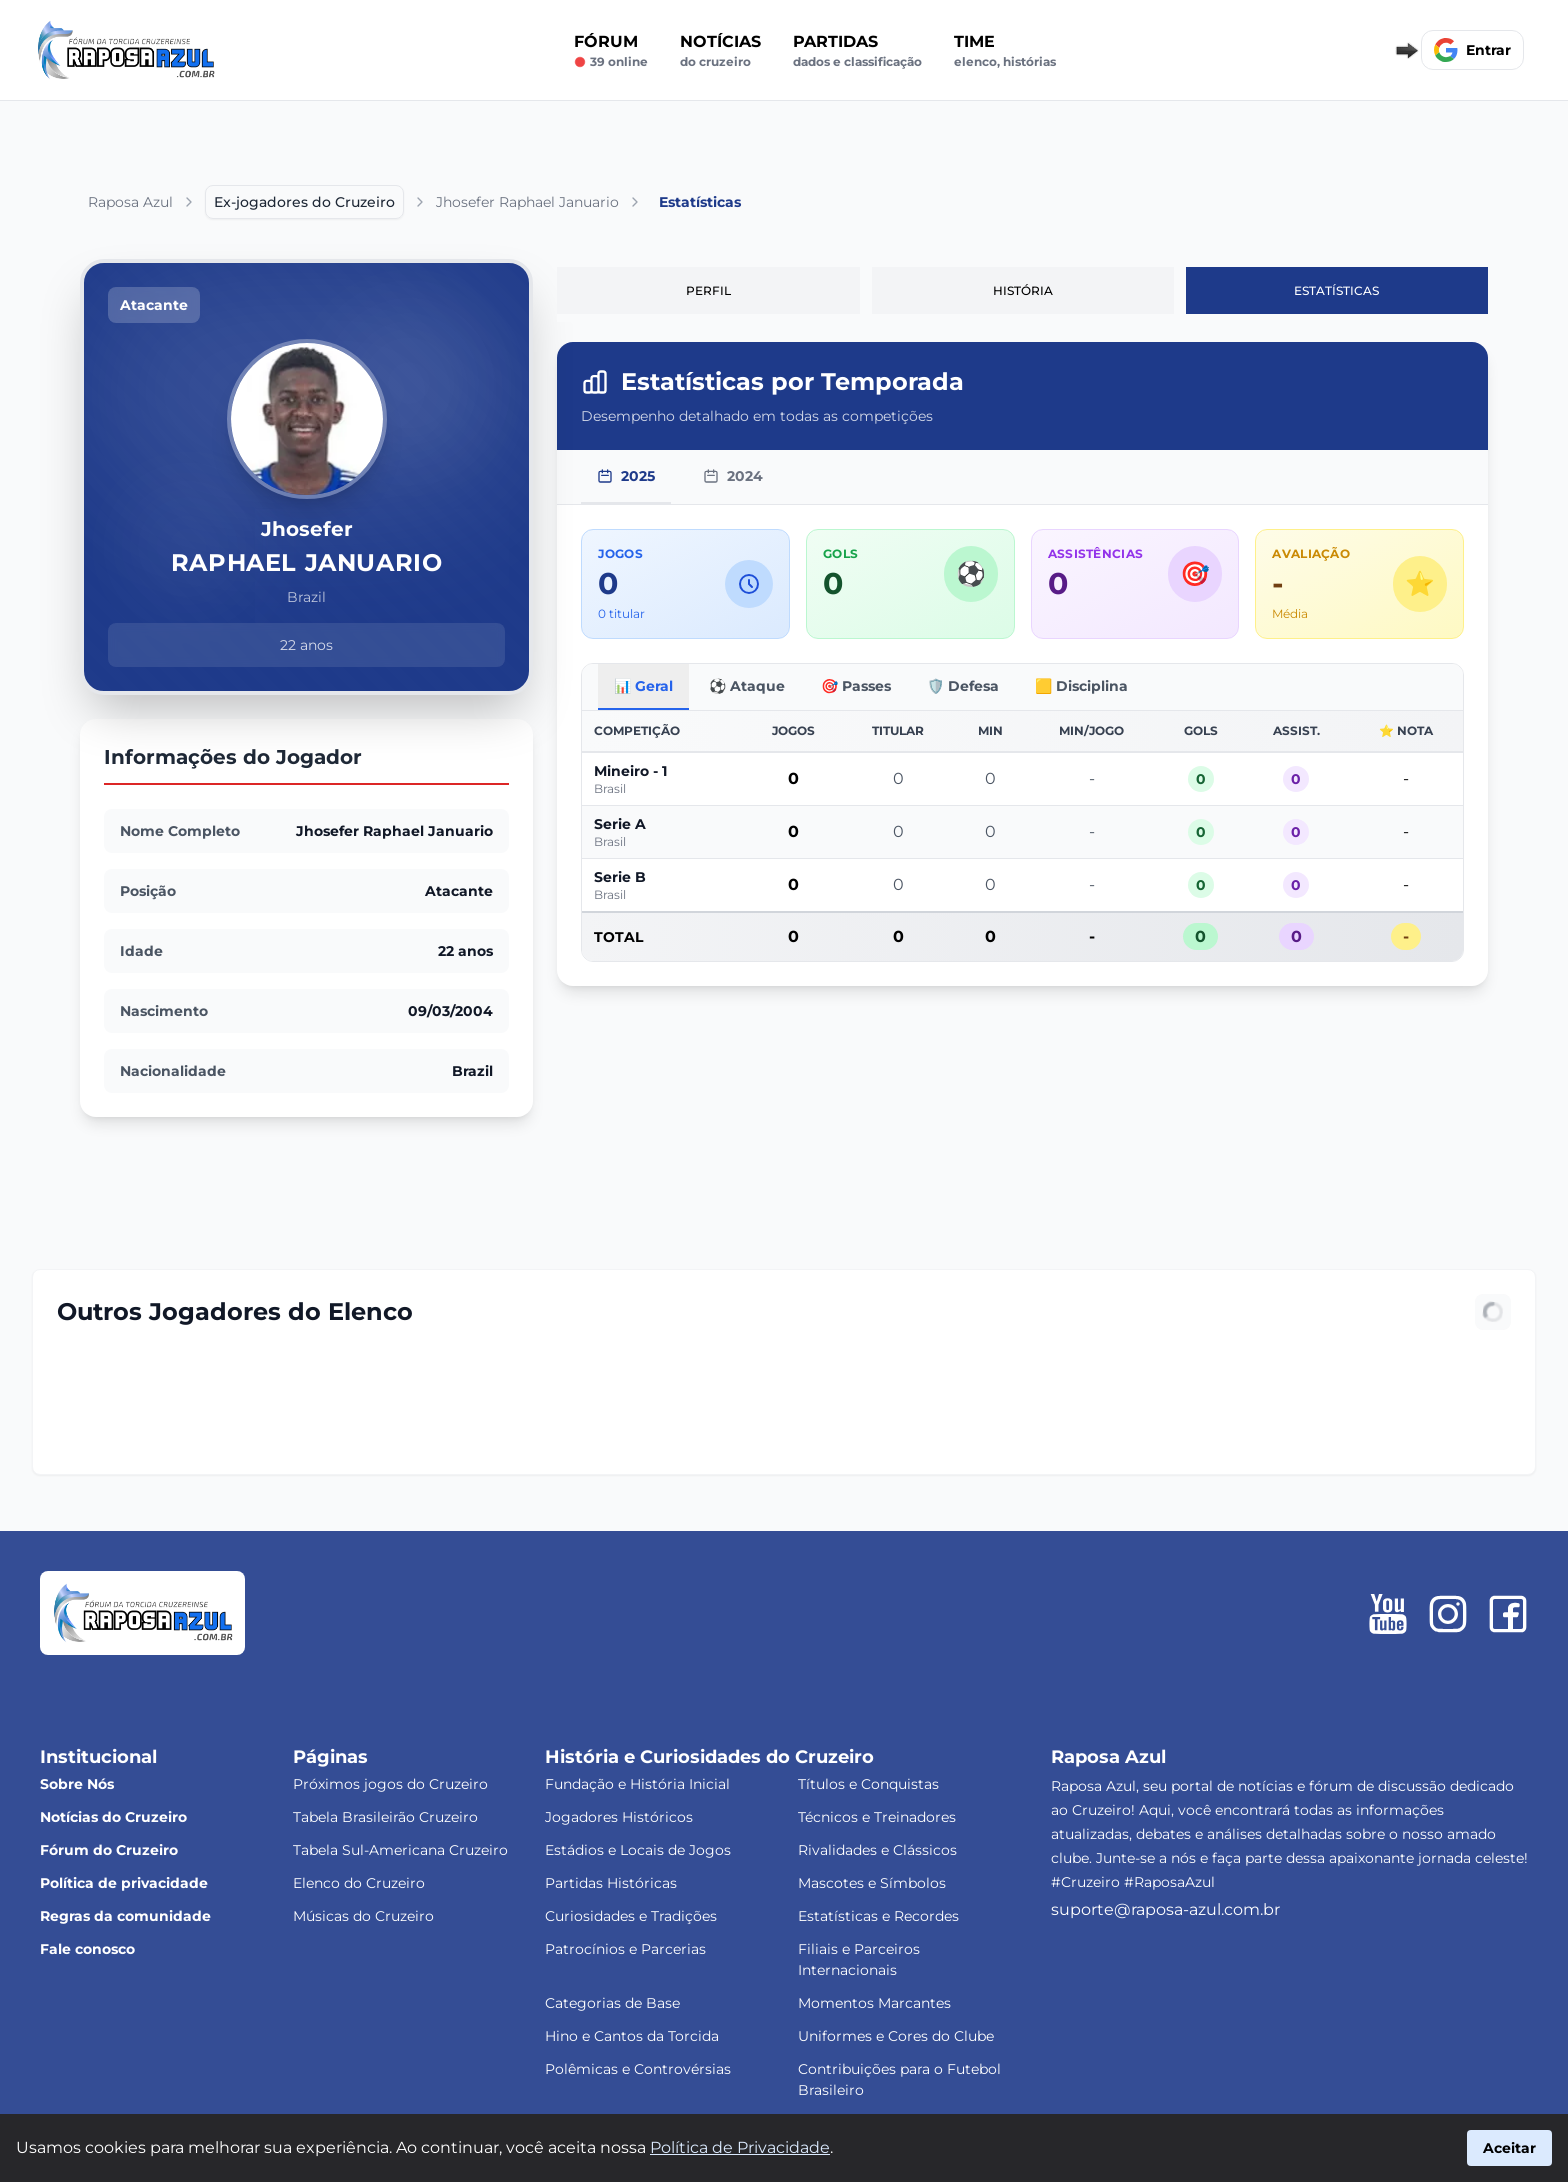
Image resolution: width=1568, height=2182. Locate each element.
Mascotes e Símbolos (872, 1883)
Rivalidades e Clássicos (877, 1850)
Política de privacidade (124, 1883)
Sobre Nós (77, 1784)
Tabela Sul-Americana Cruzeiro (400, 1850)
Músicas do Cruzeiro (363, 1916)
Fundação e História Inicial (637, 1784)
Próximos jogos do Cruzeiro (390, 1784)
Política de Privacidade (740, 2147)
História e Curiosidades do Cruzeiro (709, 1757)
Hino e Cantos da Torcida (632, 2036)
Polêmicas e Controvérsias (638, 2069)
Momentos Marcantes (874, 2003)
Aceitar (1509, 2148)
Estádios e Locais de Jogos (638, 1850)
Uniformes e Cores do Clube (896, 2036)
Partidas (857, 51)
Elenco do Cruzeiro (359, 1883)
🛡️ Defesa (963, 686)
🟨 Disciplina (1081, 686)
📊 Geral (643, 686)
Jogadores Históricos (619, 1817)
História (1023, 290)
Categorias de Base (612, 2003)
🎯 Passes (856, 686)
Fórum (611, 51)
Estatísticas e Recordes (878, 1916)
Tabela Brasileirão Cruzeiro (385, 1817)
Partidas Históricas (611, 1883)
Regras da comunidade (125, 1916)
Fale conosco (87, 1949)
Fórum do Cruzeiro (109, 1850)
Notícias (720, 51)
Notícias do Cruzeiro (113, 1817)
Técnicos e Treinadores (877, 1817)
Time (1005, 51)
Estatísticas (1336, 290)
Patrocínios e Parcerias (625, 1949)
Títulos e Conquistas (868, 1784)
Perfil (708, 290)
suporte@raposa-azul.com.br (1165, 1909)
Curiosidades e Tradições (631, 1916)
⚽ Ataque (747, 686)
